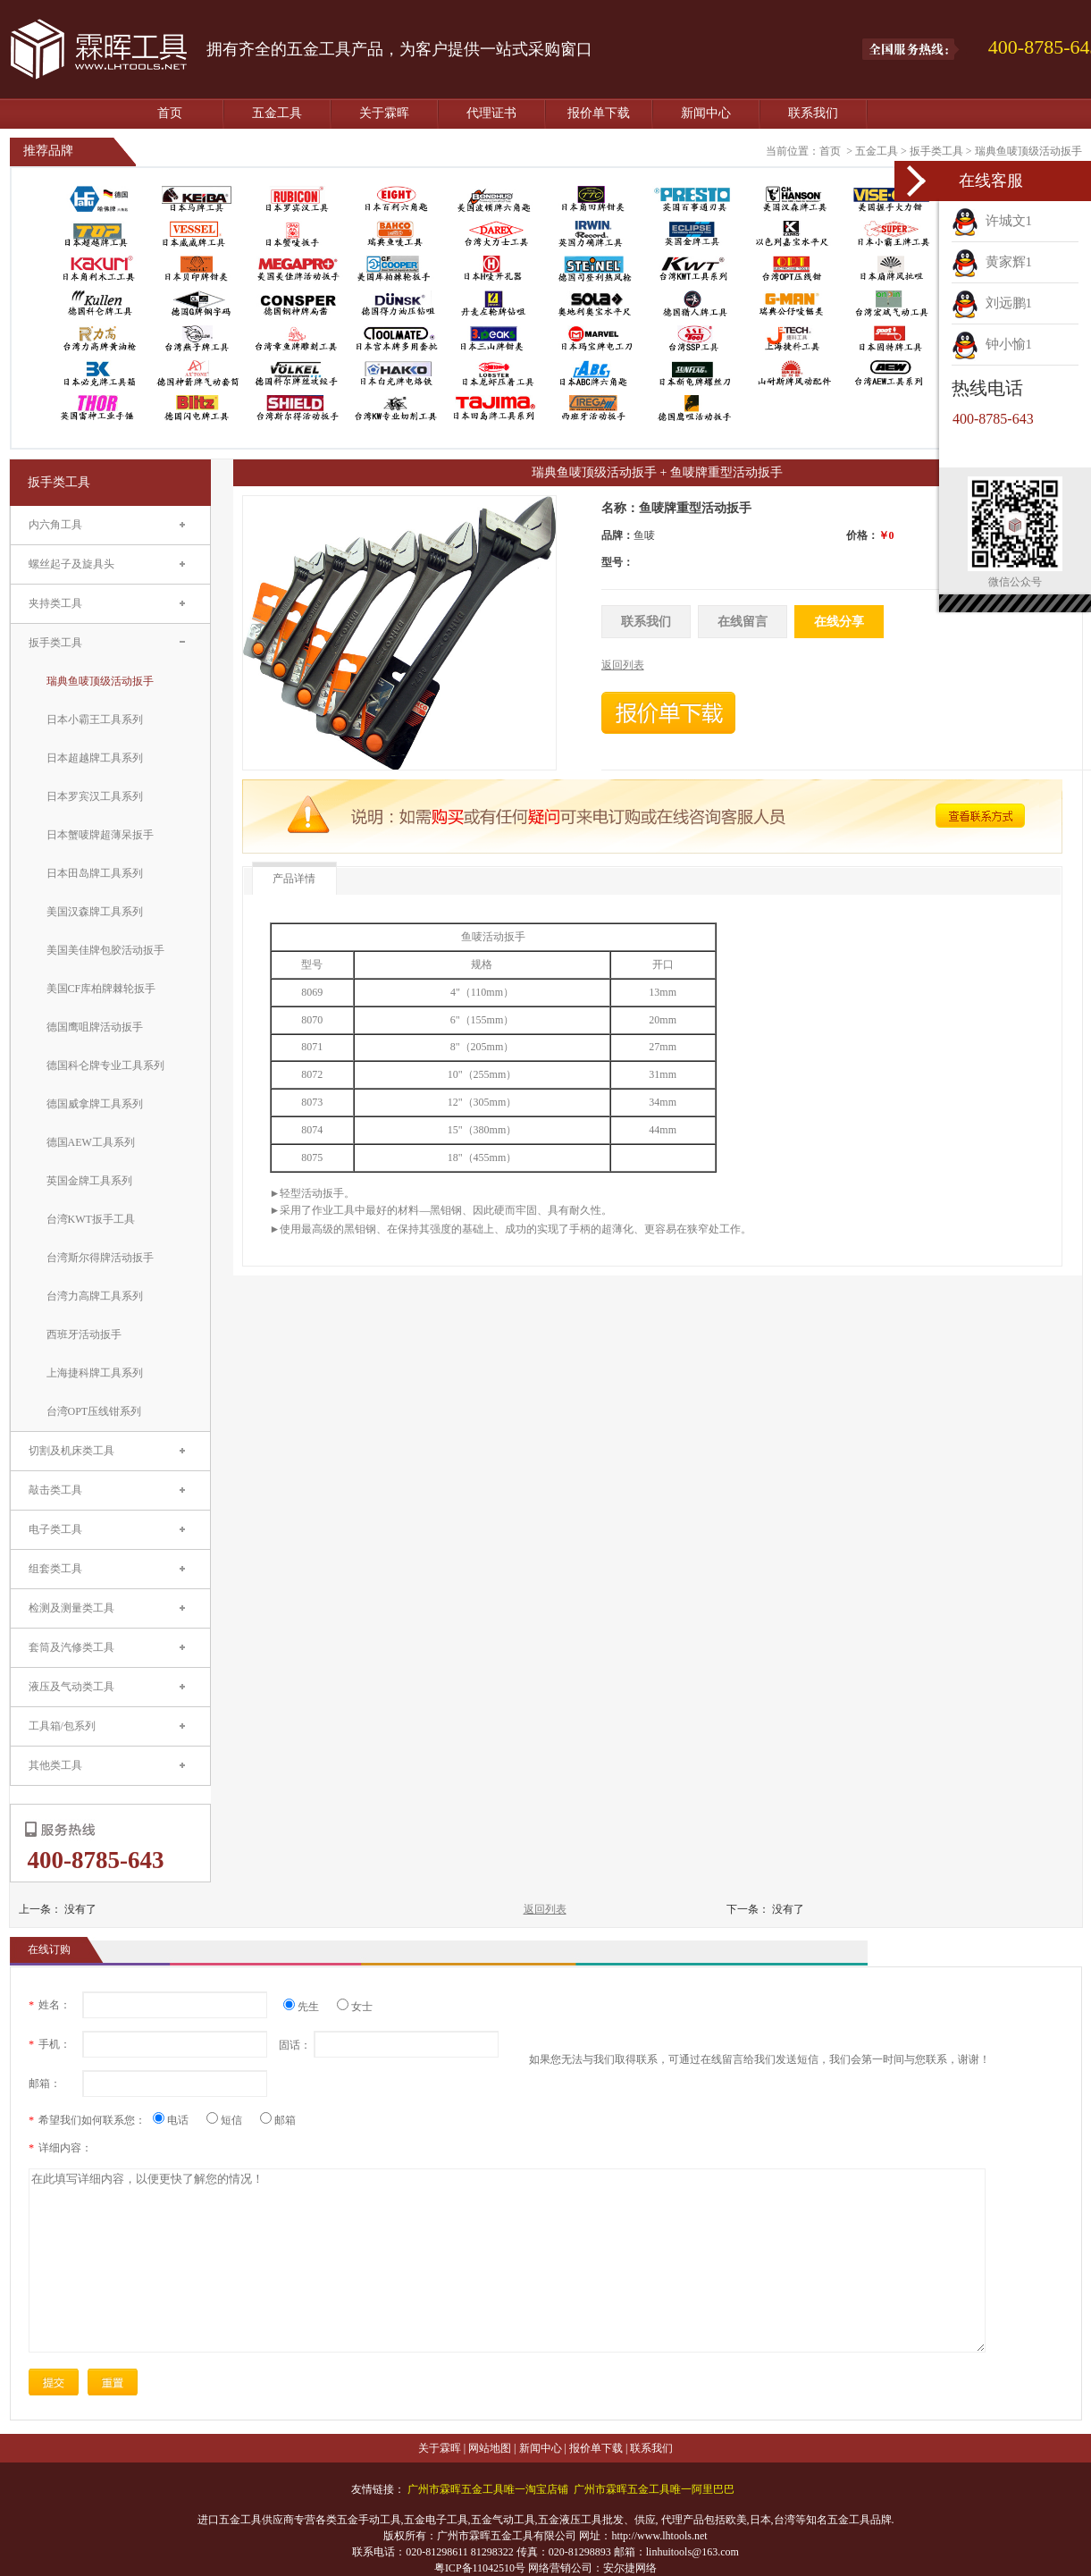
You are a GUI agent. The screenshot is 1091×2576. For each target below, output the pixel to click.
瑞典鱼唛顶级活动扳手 (1028, 151)
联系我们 (813, 113)
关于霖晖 (384, 113)
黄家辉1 (992, 262)
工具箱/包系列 (62, 1726)
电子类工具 (55, 1529)
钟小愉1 (992, 344)
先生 (307, 2006)
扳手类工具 (936, 151)
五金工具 (277, 113)
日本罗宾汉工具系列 (94, 796)
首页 (169, 113)
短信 (231, 2120)
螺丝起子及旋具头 (71, 564)
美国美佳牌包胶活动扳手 (105, 950)
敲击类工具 (55, 1490)
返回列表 (545, 1909)
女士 (355, 2006)
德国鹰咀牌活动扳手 (94, 1027)
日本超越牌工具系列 (94, 758)
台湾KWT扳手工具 (90, 1219)
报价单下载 (598, 113)
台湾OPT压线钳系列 (94, 1411)
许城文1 (992, 221)
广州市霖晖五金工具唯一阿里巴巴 (654, 2489)
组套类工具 (55, 1568)
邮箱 (278, 2120)
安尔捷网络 (630, 2568)
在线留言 (743, 621)
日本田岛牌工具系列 (94, 873)
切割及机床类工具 (71, 1450)
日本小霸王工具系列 (94, 719)
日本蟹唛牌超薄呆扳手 (100, 835)
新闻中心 (706, 113)
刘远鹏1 (992, 303)
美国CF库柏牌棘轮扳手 (101, 988)
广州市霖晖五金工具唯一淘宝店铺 (487, 2489)
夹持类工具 (55, 603)
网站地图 (489, 2448)
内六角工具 (55, 524)
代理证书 (491, 113)
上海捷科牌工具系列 (94, 1373)
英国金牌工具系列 (89, 1180)
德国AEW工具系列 (90, 1142)
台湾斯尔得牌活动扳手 (100, 1257)
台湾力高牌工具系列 (94, 1296)
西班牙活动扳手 (84, 1334)
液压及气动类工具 (71, 1686)
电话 (177, 2120)
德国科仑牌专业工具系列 (105, 1065)
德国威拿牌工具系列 (94, 1104)
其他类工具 (55, 1765)
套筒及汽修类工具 (71, 1647)
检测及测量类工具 (71, 1608)
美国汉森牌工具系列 (94, 911)
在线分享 (839, 621)
